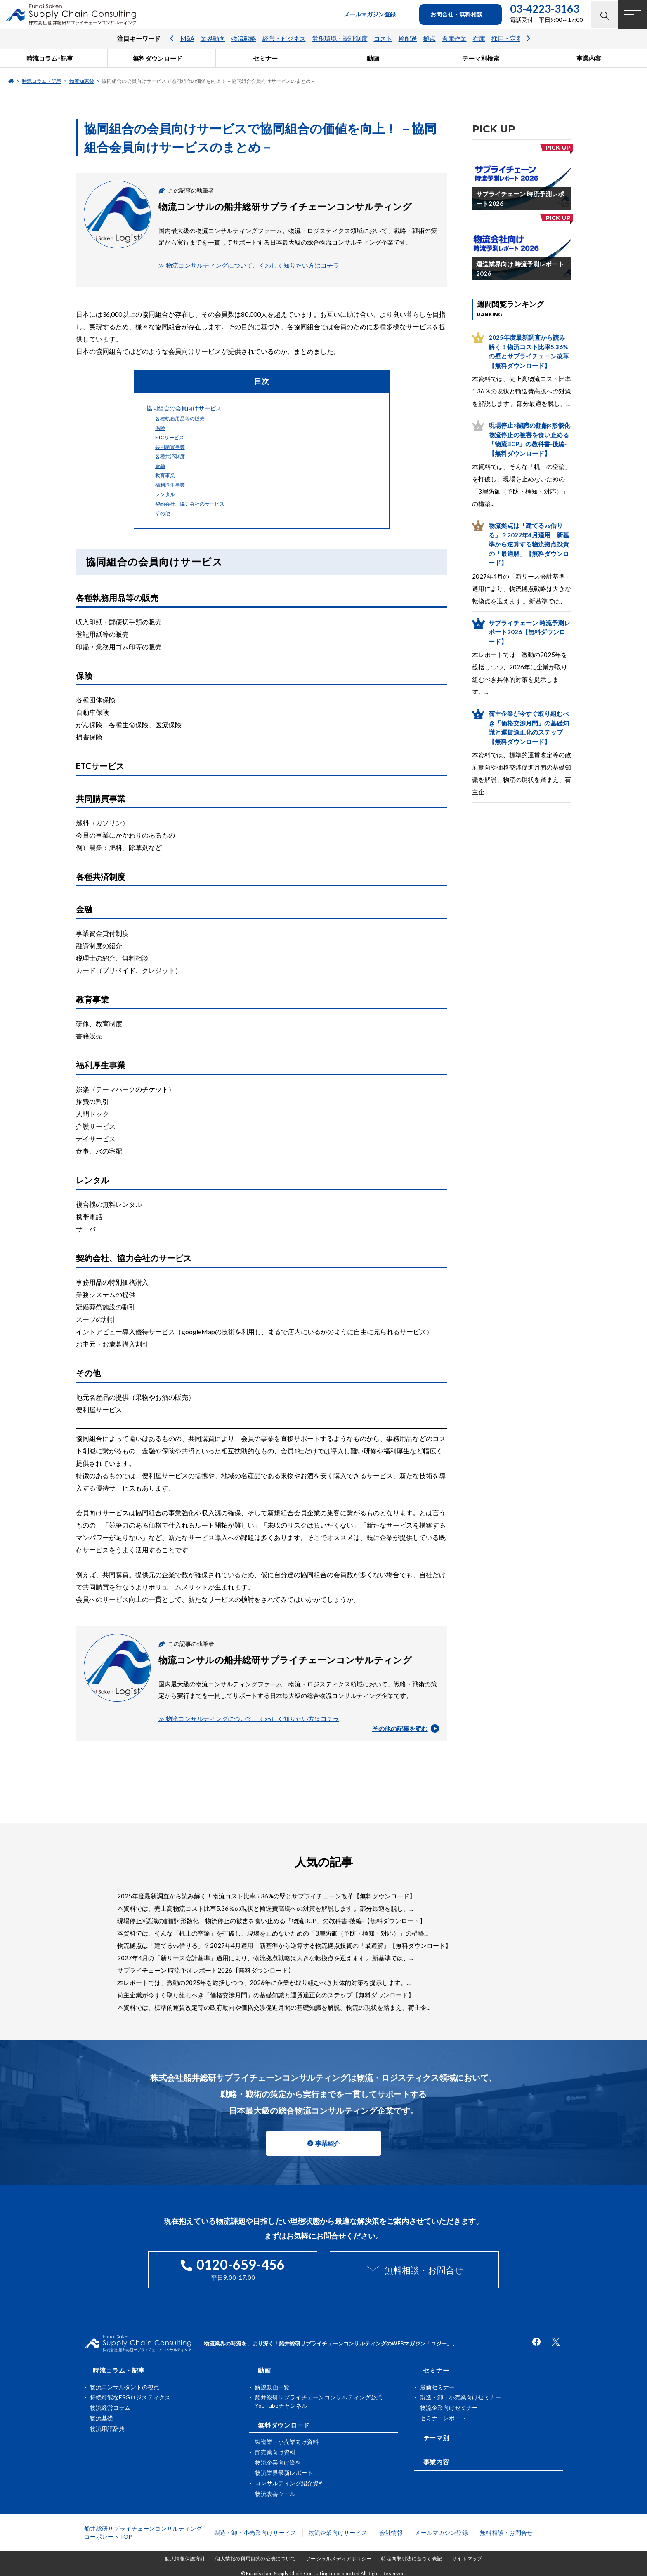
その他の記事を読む (405, 1728)
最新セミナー (437, 2386)
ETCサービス (169, 437)
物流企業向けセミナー (449, 2407)
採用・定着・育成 (516, 39)
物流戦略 (243, 39)
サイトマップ (467, 2558)
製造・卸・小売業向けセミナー (460, 2396)
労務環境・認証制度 (340, 39)
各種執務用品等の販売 (180, 418)
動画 (264, 2369)
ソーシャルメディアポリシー (338, 2558)
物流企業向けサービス (338, 2532)
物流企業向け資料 (278, 2461)
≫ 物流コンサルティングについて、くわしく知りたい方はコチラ (248, 265)
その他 (162, 513)
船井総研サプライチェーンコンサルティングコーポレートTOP (143, 2532)
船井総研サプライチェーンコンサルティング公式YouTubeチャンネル (318, 2401)
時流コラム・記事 (41, 81)
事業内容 (436, 2460)
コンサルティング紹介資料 (289, 2482)
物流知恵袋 (81, 81)
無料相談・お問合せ (423, 2270)
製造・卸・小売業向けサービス (255, 2532)
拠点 (429, 39)
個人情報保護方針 (185, 2558)
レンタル (165, 494)
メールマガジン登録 (441, 2532)
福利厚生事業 (170, 485)
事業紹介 (327, 2143)
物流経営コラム (110, 2407)
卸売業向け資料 (275, 2451)
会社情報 (391, 2532)
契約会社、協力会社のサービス (189, 504)
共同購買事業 (170, 447)
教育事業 (165, 475)
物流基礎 (101, 2417)
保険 (160, 428)
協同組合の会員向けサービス (184, 408)
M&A (187, 39)
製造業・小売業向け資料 (287, 2440)
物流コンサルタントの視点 (124, 2386)
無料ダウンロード (284, 2424)
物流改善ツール (275, 2492)
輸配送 (408, 39)
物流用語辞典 (107, 2427)
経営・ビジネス (284, 39)
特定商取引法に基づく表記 (411, 2558)
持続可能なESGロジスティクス (130, 2396)
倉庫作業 (454, 39)
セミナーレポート (443, 2417)
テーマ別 (436, 2437)
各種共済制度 (170, 456)
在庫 (479, 39)
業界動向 (213, 39)
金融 (160, 466)
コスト (383, 39)
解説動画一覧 (272, 2386)
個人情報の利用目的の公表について (255, 2558)
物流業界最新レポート (284, 2472)
